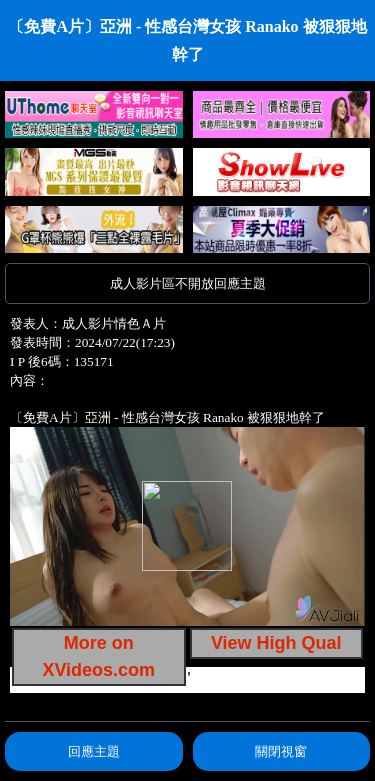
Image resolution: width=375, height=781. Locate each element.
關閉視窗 (281, 751)
